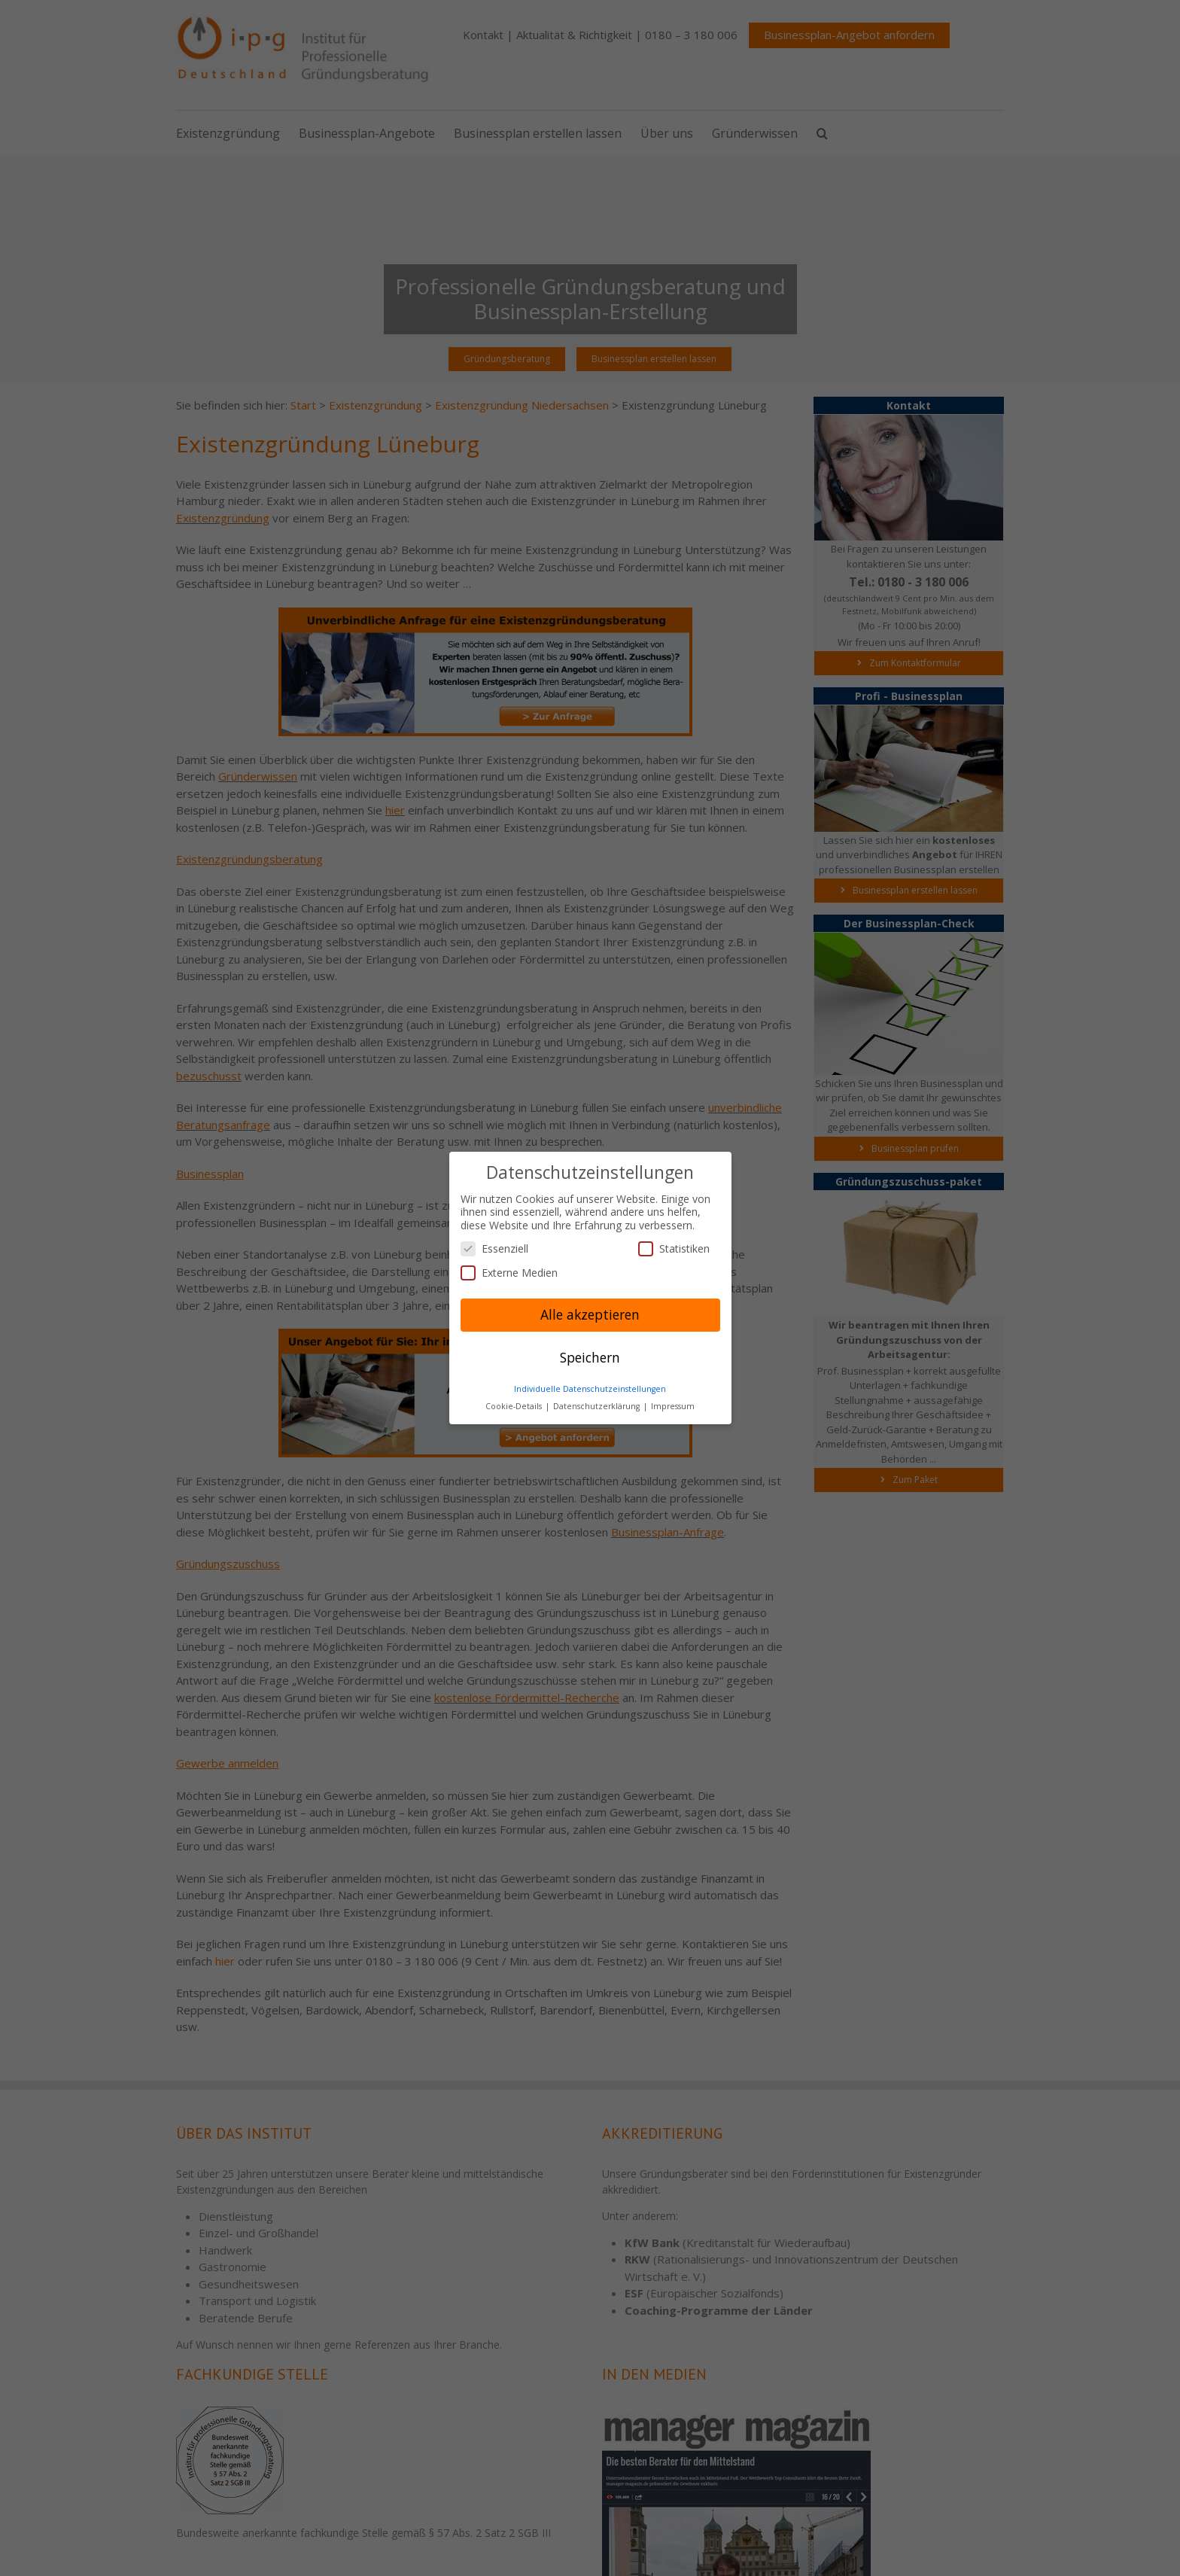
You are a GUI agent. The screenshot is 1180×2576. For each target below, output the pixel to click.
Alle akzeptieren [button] (590, 1314)
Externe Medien (509, 1272)
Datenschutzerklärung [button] (597, 1406)
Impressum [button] (673, 1406)
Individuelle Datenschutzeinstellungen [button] (590, 1389)
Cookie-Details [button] (514, 1406)
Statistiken (674, 1248)
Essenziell (494, 1248)
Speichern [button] (590, 1357)
